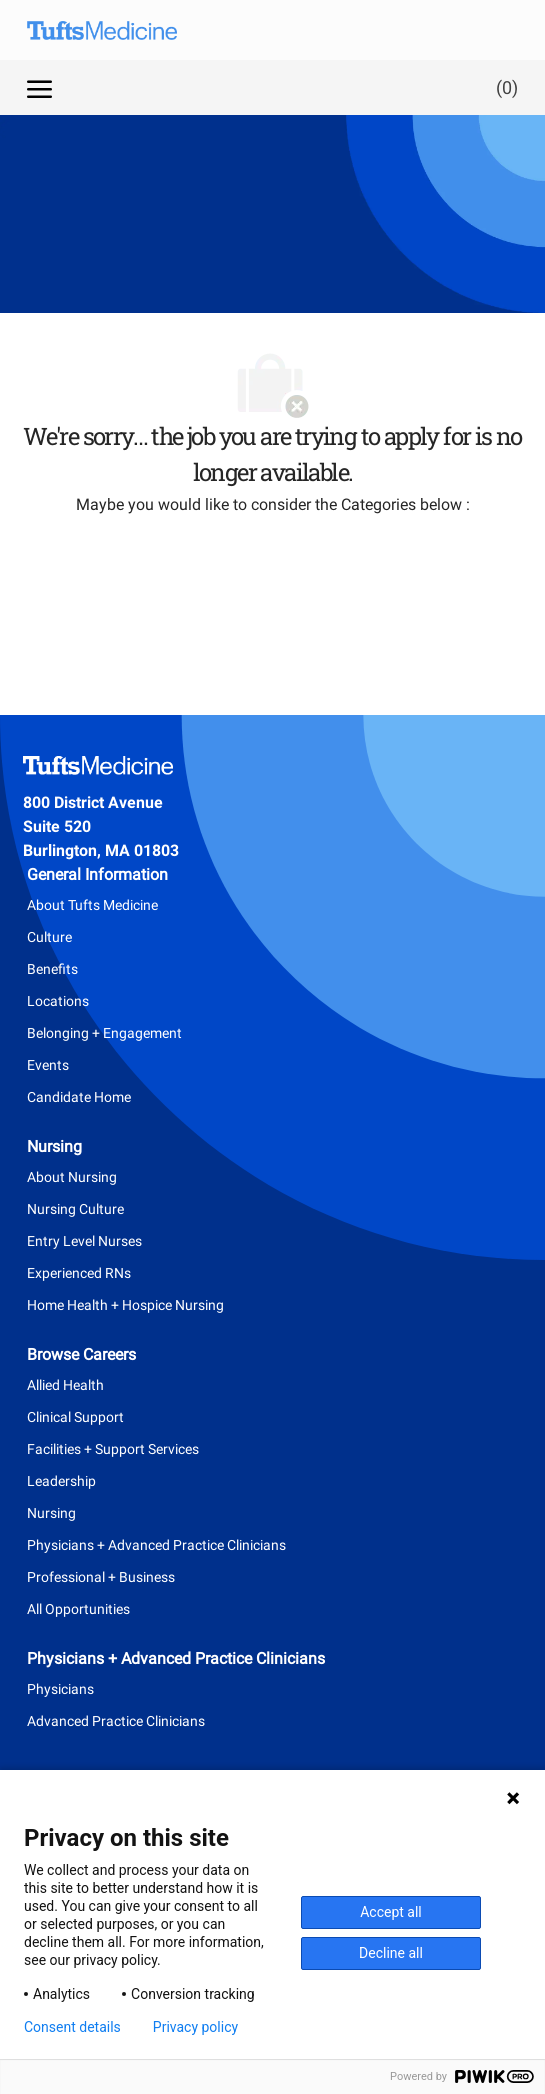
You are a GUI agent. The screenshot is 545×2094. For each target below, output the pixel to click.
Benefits (52, 969)
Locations (58, 1001)
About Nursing (72, 1177)
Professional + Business (101, 1577)
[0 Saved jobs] (503, 87)
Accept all (391, 1912)
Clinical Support (75, 1417)
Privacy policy (195, 2027)
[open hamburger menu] (39, 87)
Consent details (72, 2027)
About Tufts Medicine (92, 905)
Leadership (61, 1481)
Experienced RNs (79, 1273)
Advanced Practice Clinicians (116, 1721)
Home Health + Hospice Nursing (125, 1305)
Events (48, 1065)
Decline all (391, 1953)
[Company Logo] (117, 30)
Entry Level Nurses (84, 1241)
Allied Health (65, 1385)
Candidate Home (79, 1097)
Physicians (60, 1689)
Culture (49, 937)
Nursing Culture (75, 1209)
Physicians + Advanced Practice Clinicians (156, 1545)
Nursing (51, 1513)
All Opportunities (78, 1609)
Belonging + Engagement (104, 1033)
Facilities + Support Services (113, 1449)
